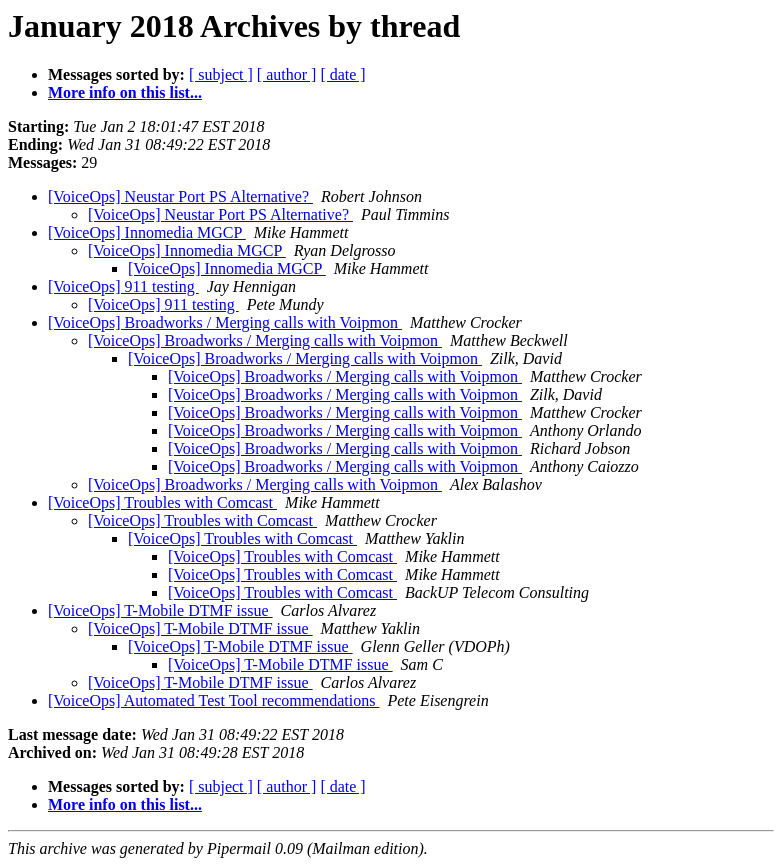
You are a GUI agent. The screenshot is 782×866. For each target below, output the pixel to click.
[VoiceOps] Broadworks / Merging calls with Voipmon (225, 322)
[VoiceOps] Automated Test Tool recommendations (213, 700)
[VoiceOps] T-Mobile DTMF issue (160, 610)
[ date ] (342, 74)
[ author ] (287, 74)
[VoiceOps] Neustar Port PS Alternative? (180, 196)
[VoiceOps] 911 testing (123, 286)
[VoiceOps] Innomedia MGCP (147, 232)
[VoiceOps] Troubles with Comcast (162, 502)
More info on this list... (125, 92)
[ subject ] (221, 74)
